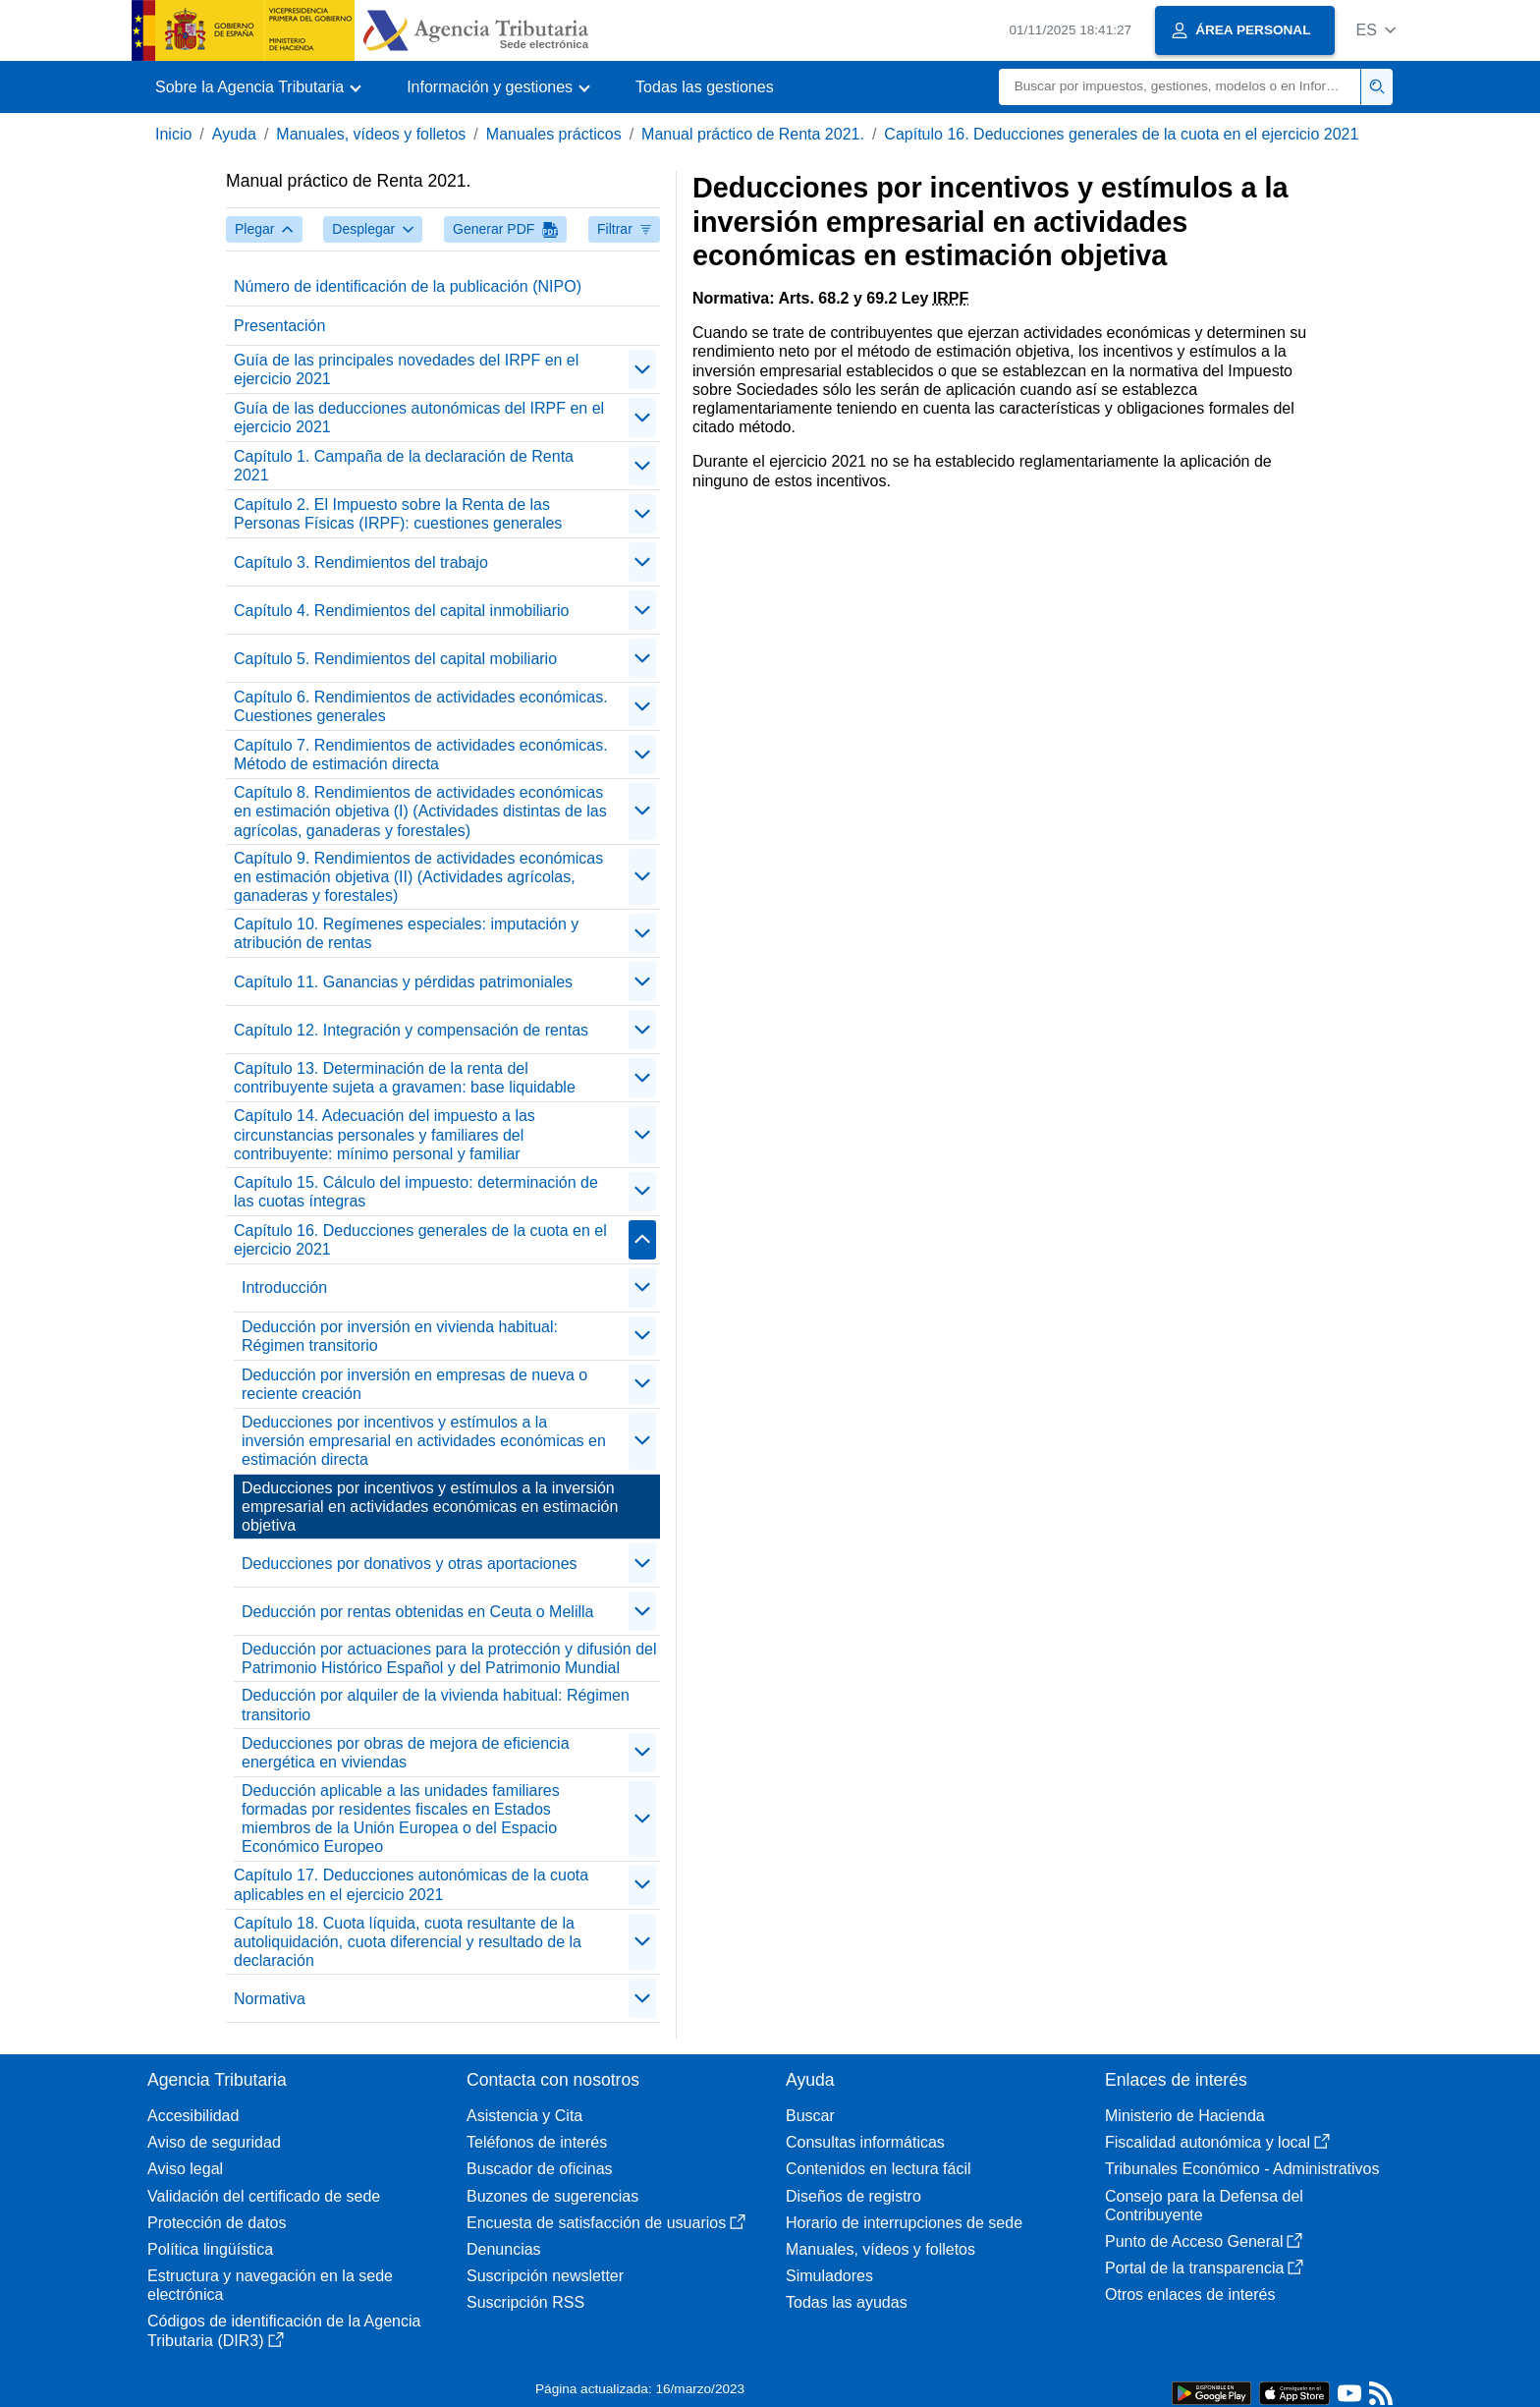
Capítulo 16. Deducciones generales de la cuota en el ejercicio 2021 (1121, 134)
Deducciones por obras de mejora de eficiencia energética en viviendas (406, 1752)
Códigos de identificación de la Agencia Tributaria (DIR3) (283, 2330)
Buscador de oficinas (540, 2168)
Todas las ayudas (847, 2302)
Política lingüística (210, 2249)
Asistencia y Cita (524, 2115)
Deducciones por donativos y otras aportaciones (410, 1563)
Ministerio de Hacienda (1185, 2115)
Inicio (173, 134)
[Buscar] (1180, 87)
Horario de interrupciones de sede (904, 2222)
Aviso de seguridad (214, 2142)
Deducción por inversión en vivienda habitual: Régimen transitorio (400, 1336)
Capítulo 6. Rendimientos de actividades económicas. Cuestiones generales (421, 706)
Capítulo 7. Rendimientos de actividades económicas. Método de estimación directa (421, 754)
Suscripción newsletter (545, 2275)
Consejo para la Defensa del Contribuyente (1204, 2205)
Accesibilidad (193, 2115)
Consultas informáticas (865, 2142)
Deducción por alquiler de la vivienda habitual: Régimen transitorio (436, 1704)
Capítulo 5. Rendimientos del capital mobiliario (395, 658)
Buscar (810, 2115)
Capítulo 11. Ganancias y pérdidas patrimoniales (403, 982)
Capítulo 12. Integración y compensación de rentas (411, 1030)
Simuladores (829, 2275)
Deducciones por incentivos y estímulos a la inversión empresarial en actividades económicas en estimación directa (424, 1441)
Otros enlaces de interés (1190, 2294)
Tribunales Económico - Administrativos (1242, 2168)
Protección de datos (216, 2222)
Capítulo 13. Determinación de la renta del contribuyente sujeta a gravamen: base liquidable (405, 1077)
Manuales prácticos (554, 134)
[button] (1375, 30)
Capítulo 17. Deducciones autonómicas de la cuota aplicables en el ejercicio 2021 (411, 1884)
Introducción (284, 1287)
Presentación (279, 325)
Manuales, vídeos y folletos (371, 134)
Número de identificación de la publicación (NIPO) (407, 286)
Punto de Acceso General (1203, 2241)
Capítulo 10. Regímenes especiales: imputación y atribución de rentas (406, 933)
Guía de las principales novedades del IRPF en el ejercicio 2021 (406, 369)
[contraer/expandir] (642, 369)
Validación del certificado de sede (263, 2196)
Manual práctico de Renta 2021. (752, 134)
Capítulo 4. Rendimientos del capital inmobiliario (402, 610)
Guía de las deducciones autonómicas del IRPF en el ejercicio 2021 (419, 417)
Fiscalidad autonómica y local (1217, 2142)
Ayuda (234, 134)
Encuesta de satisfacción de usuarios (606, 2222)
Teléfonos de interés (537, 2142)
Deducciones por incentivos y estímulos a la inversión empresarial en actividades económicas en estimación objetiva (430, 1507)
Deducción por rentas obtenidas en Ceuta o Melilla (417, 1611)
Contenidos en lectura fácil (878, 2168)
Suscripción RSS (525, 2302)
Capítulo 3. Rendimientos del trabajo (361, 562)
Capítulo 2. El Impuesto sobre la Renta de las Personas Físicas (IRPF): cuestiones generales (398, 514)
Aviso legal (185, 2168)
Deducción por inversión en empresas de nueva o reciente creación (414, 1384)
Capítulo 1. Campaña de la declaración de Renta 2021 (404, 465)
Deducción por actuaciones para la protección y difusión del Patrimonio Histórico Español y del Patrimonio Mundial (449, 1658)
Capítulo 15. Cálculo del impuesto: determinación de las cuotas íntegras (416, 1191)
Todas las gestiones (704, 87)
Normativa (269, 1998)
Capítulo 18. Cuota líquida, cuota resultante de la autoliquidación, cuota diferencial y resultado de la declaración (407, 1942)
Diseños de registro (853, 2196)
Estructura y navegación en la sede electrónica (270, 2285)
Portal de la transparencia (1204, 2268)
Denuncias (504, 2249)
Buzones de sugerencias (552, 2196)
